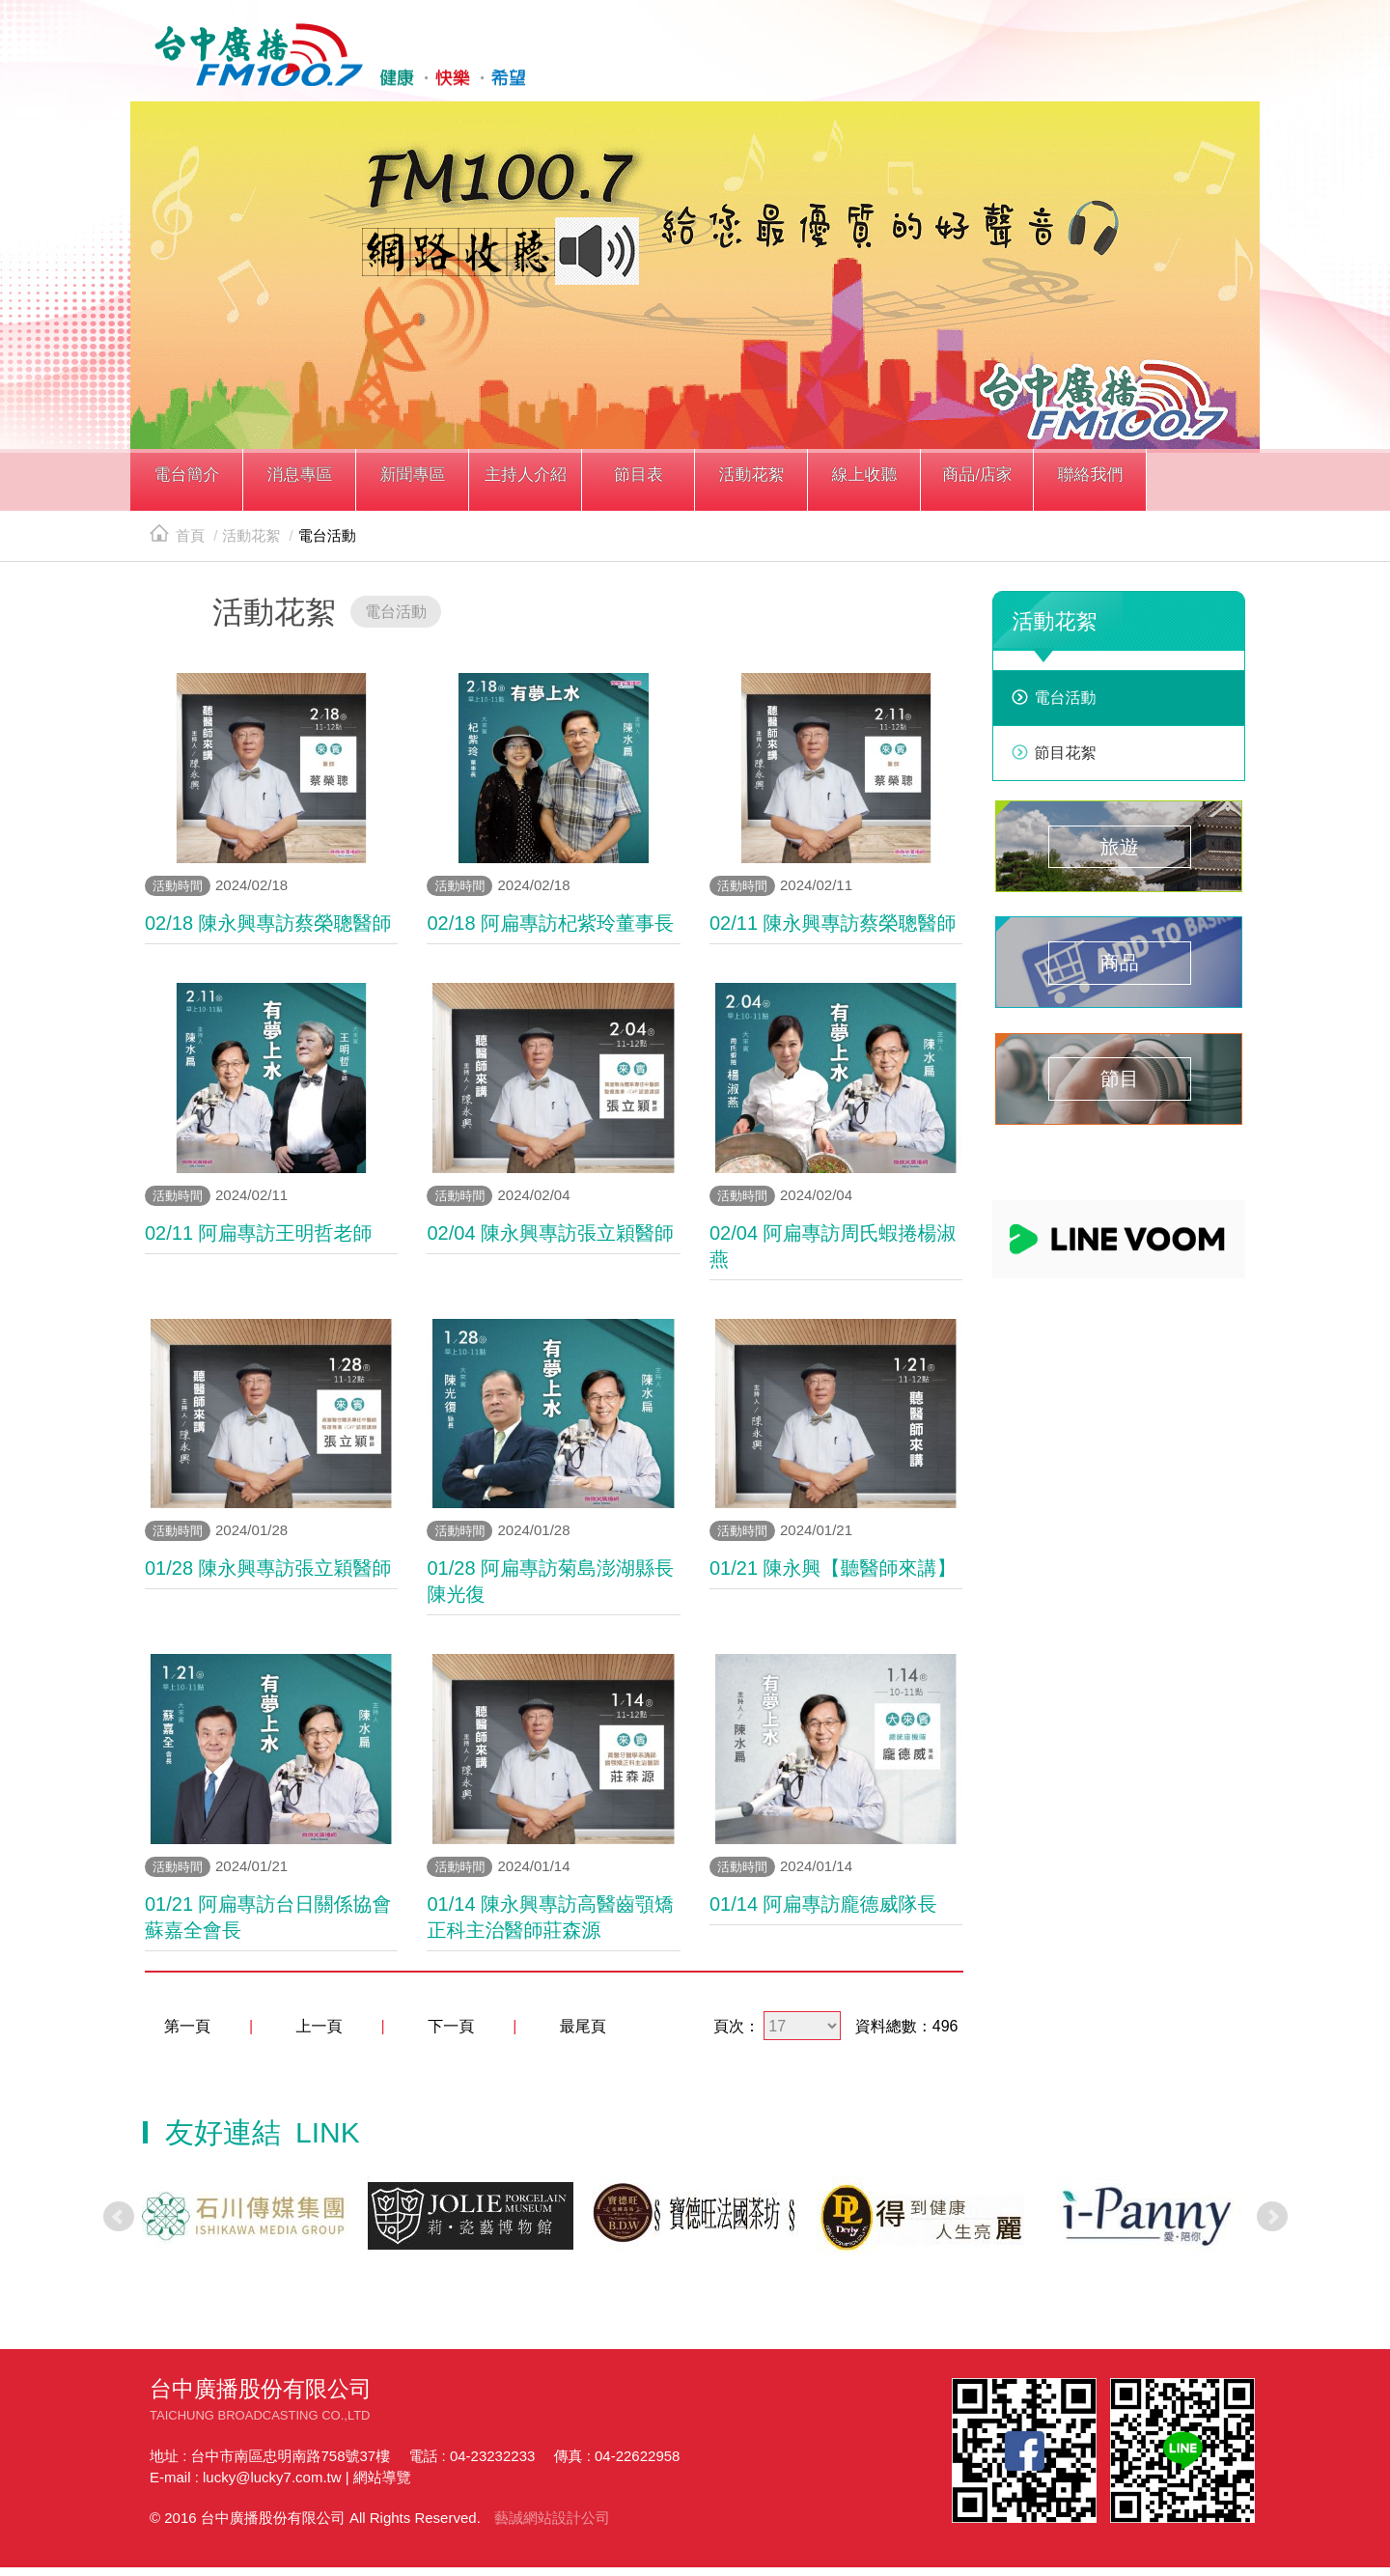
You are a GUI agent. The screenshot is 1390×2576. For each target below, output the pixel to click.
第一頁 (187, 2035)
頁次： (736, 2035)
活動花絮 (251, 544)
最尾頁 (583, 2035)
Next (1272, 2224)
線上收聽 (1223, 65)
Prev (118, 2224)
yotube (1179, 65)
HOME (330, 59)
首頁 (177, 544)
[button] (186, 490)
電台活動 (1066, 706)
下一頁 (451, 2035)
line (1136, 65)
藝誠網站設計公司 (552, 2526)
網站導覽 (382, 2486)
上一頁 (319, 2035)
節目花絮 (1066, 761)
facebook (1091, 65)
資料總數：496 (907, 2035)
